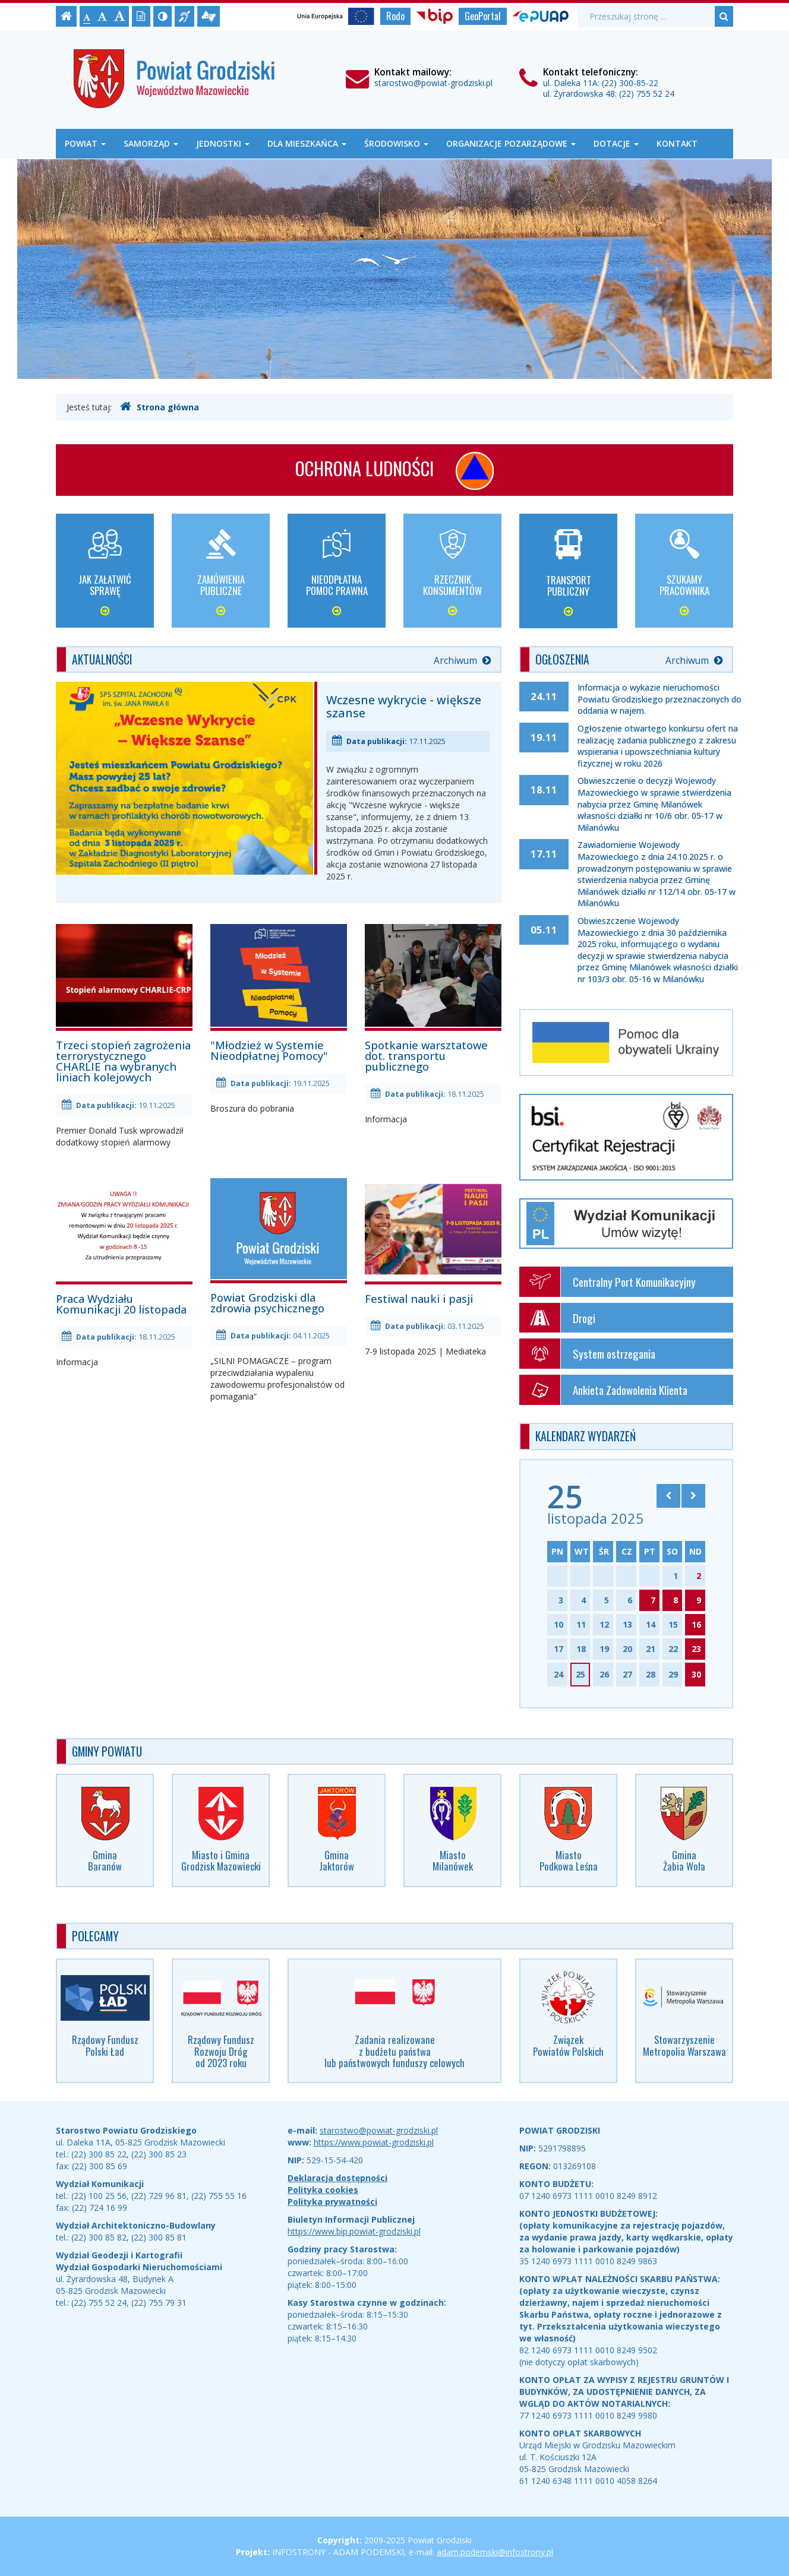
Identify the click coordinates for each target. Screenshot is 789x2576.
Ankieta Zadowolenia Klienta (603, 1390)
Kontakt (677, 143)
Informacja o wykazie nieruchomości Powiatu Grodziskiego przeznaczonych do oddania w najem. (659, 699)
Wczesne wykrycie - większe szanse (403, 706)
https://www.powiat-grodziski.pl (374, 2142)
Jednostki (223, 143)
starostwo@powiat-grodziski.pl (433, 82)
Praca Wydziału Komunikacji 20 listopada (124, 1246)
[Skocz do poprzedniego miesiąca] (668, 1496)
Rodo (395, 16)
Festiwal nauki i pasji (433, 1241)
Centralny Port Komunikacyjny (607, 1282)
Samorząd (151, 143)
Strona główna (159, 407)
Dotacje (616, 143)
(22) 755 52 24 (646, 93)
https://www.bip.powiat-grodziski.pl (354, 2231)
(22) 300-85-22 (630, 82)
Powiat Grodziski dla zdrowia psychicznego (278, 1246)
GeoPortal (483, 16)
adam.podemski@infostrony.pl (495, 2552)
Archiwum (462, 660)
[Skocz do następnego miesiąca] (693, 1496)
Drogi (557, 1318)
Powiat (85, 143)
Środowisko (396, 143)
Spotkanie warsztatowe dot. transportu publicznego (433, 998)
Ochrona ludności (394, 471)
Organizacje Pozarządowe (511, 143)
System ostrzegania (587, 1353)
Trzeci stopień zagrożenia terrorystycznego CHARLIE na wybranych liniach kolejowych (124, 1003)
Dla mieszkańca (306, 143)
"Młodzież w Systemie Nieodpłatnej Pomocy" (278, 992)
